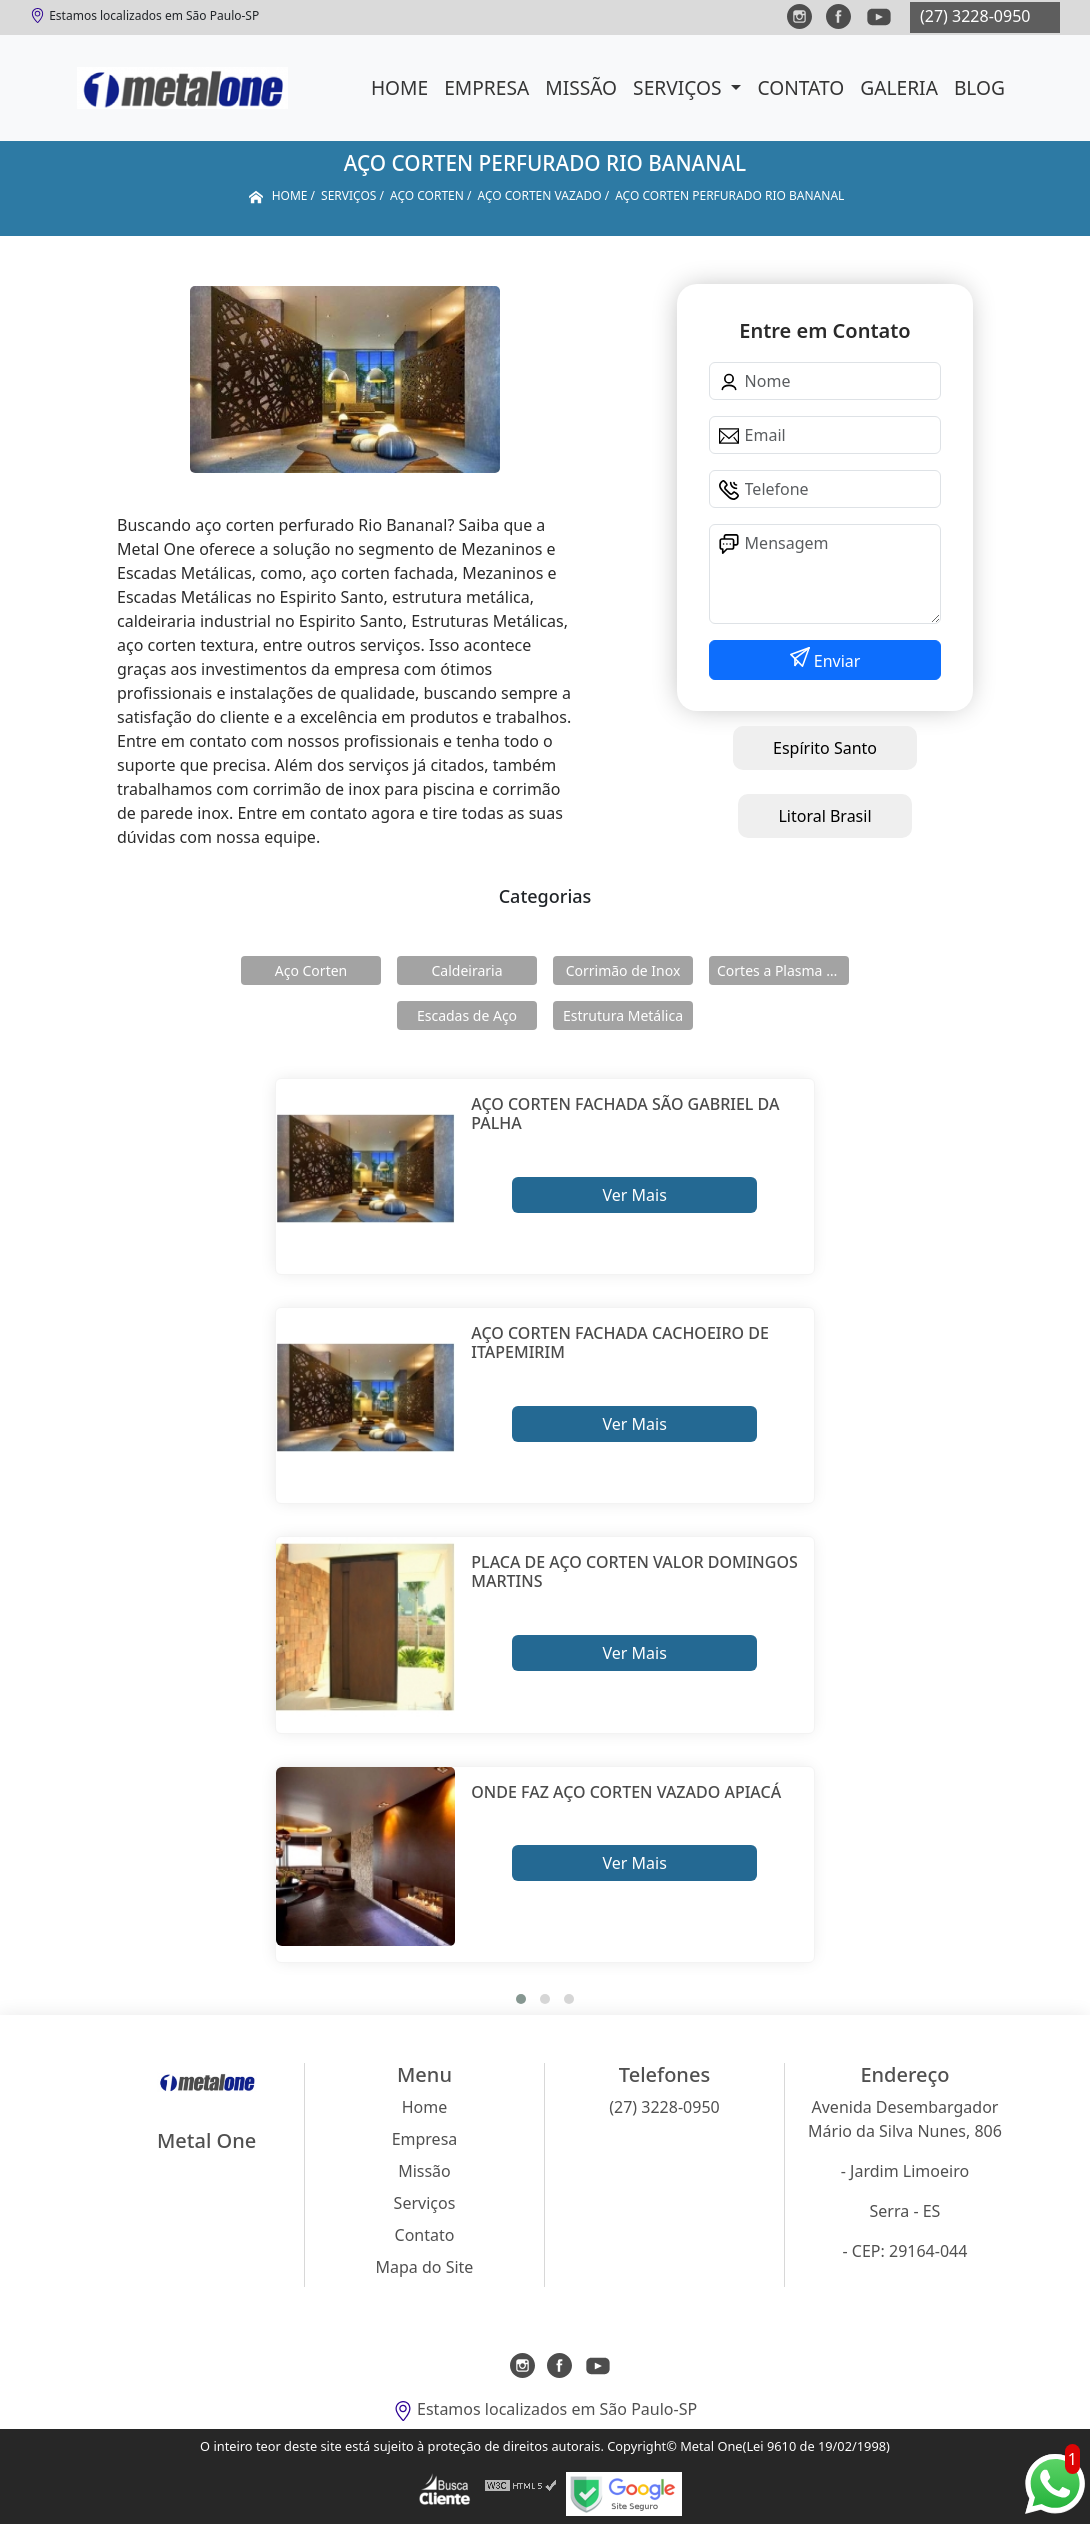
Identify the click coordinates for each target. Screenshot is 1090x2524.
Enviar (835, 661)
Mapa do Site (425, 2267)
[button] (521, 1999)
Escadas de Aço (467, 1015)
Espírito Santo (825, 748)
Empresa (486, 87)
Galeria (899, 87)
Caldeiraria (466, 970)
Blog (979, 87)
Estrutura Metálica (623, 1015)
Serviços (679, 87)
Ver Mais (634, 1195)
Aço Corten (311, 970)
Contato (800, 87)
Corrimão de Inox (623, 970)
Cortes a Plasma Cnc (783, 970)
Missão (581, 87)
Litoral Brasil (824, 816)
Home (399, 87)
